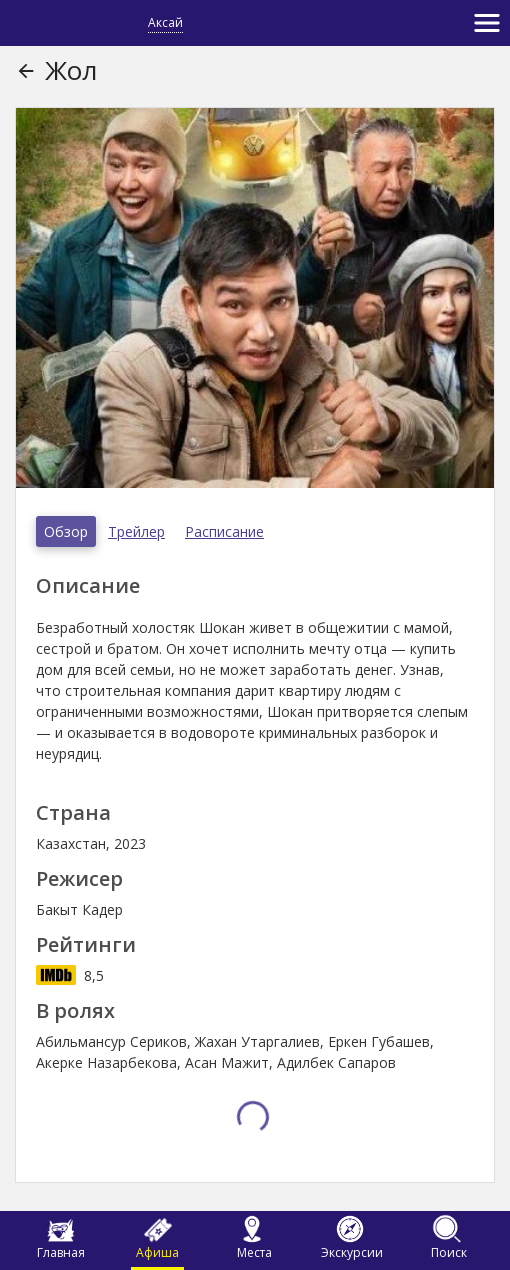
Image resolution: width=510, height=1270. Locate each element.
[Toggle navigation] (487, 23)
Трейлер (136, 531)
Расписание (224, 531)
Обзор (66, 531)
